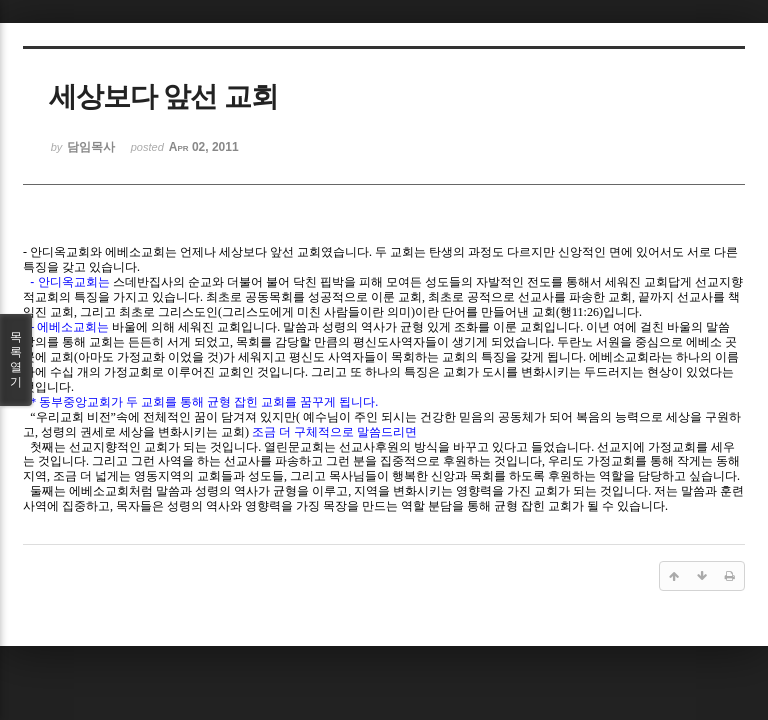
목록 (16, 360)
